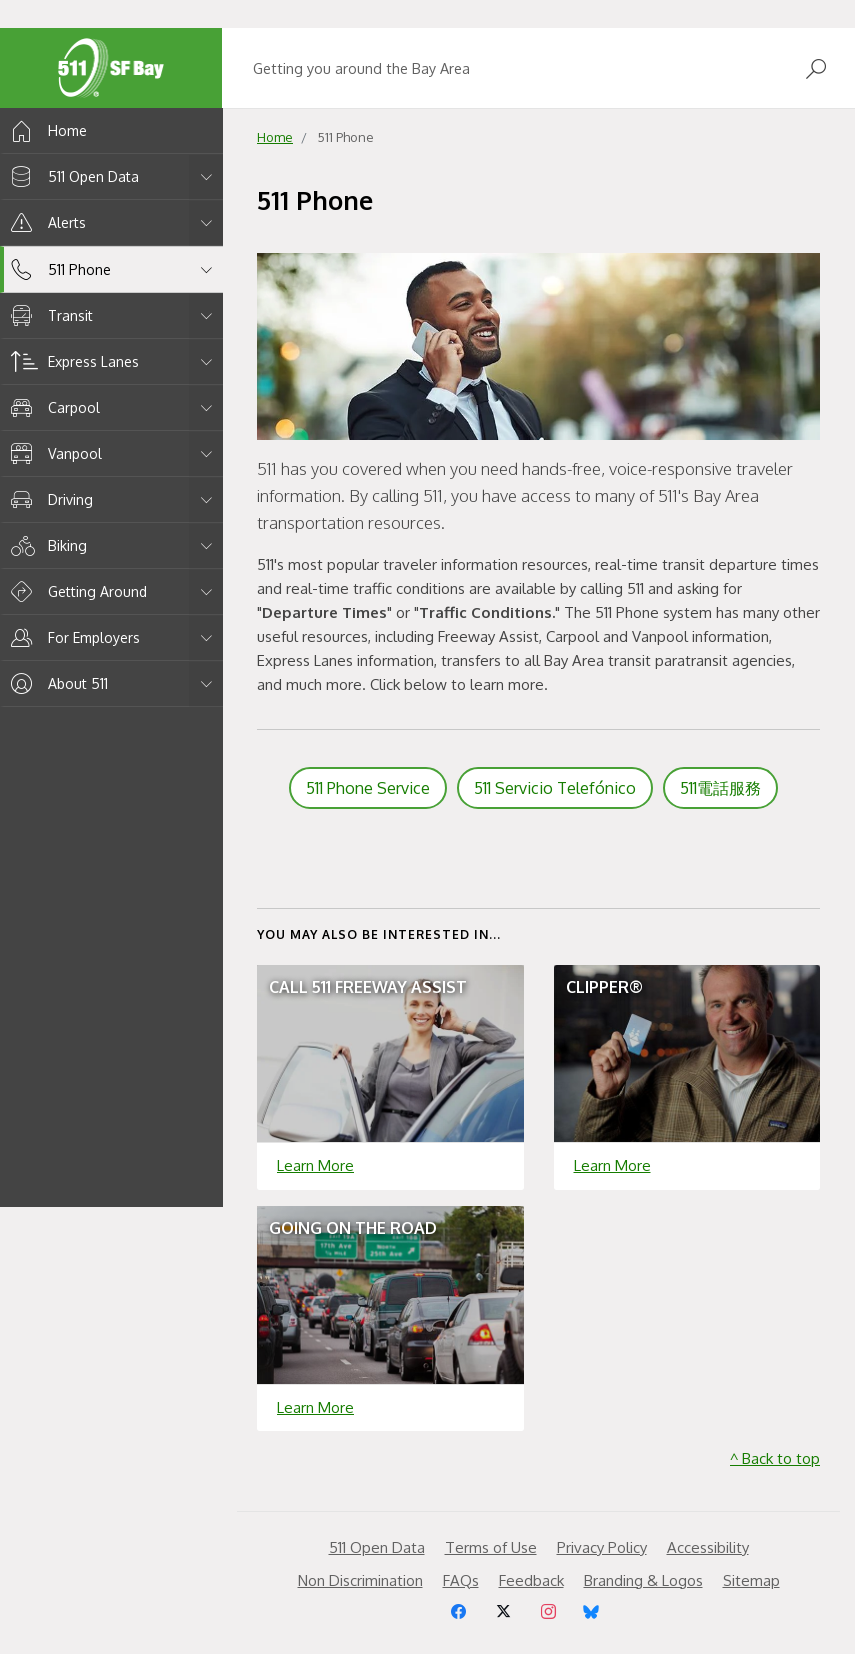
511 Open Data (71, 176)
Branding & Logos (643, 1580)
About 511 (56, 683)
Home (45, 130)
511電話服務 (720, 788)
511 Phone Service (368, 788)
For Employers (72, 637)
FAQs (461, 1580)
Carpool (52, 407)
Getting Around (75, 591)
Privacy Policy (602, 1547)
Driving (48, 499)
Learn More (315, 1165)
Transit (48, 315)
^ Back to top (775, 1458)
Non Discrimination (360, 1580)
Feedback (531, 1580)
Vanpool (53, 453)
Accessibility (708, 1547)
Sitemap (751, 1580)
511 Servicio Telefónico (555, 788)
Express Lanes (71, 361)
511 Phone (57, 269)
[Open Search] (816, 68)
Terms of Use (491, 1547)
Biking (45, 545)
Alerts (45, 222)
